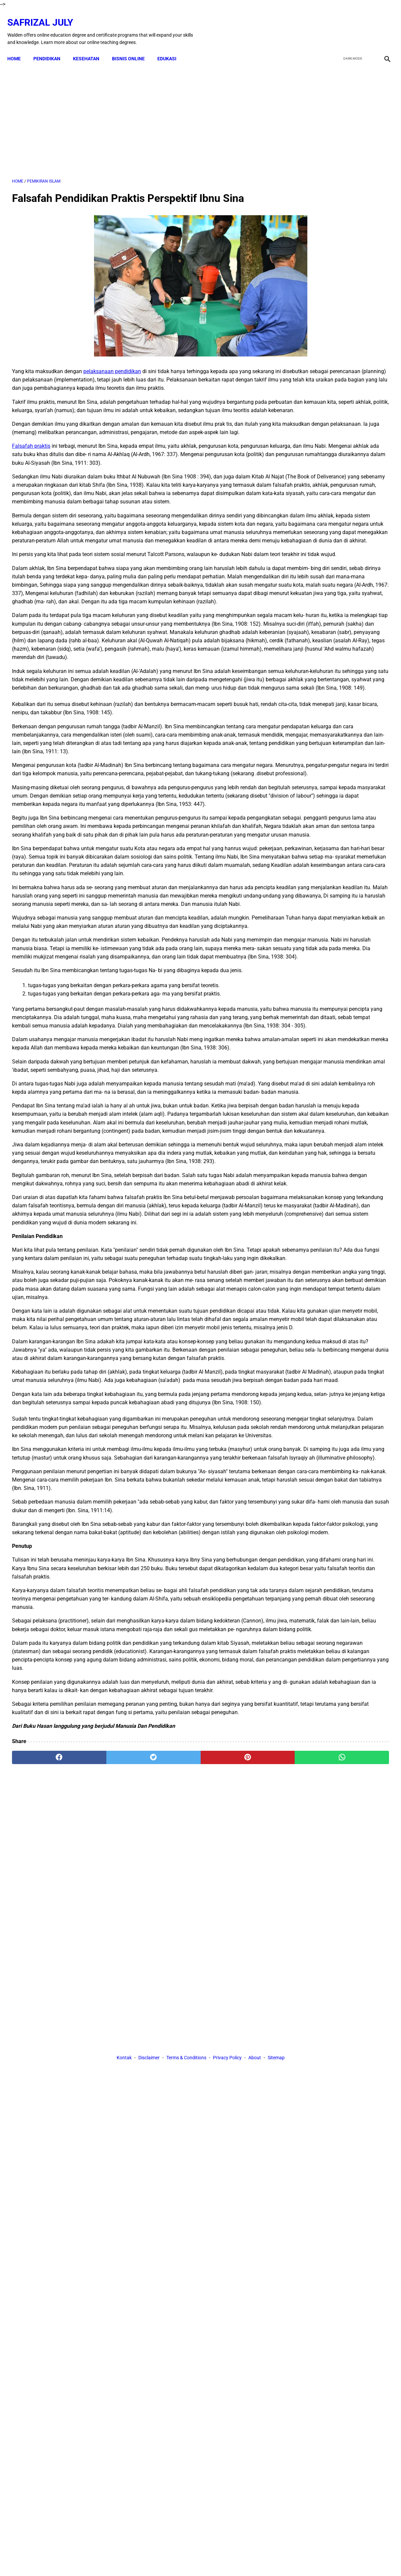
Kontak (124, 2273)
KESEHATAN (91, 47)
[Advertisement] (138, 113)
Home (18, 47)
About (254, 2273)
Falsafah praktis (31, 464)
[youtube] (366, 24)
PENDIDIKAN (51, 47)
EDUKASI (171, 47)
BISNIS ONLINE (133, 47)
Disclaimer (149, 2273)
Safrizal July (45, 15)
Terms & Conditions (186, 2273)
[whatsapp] (233, 2212)
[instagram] (382, 24)
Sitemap (276, 2273)
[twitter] (350, 24)
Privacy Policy (227, 2273)
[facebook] (335, 24)
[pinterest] (170, 2212)
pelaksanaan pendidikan (112, 364)
